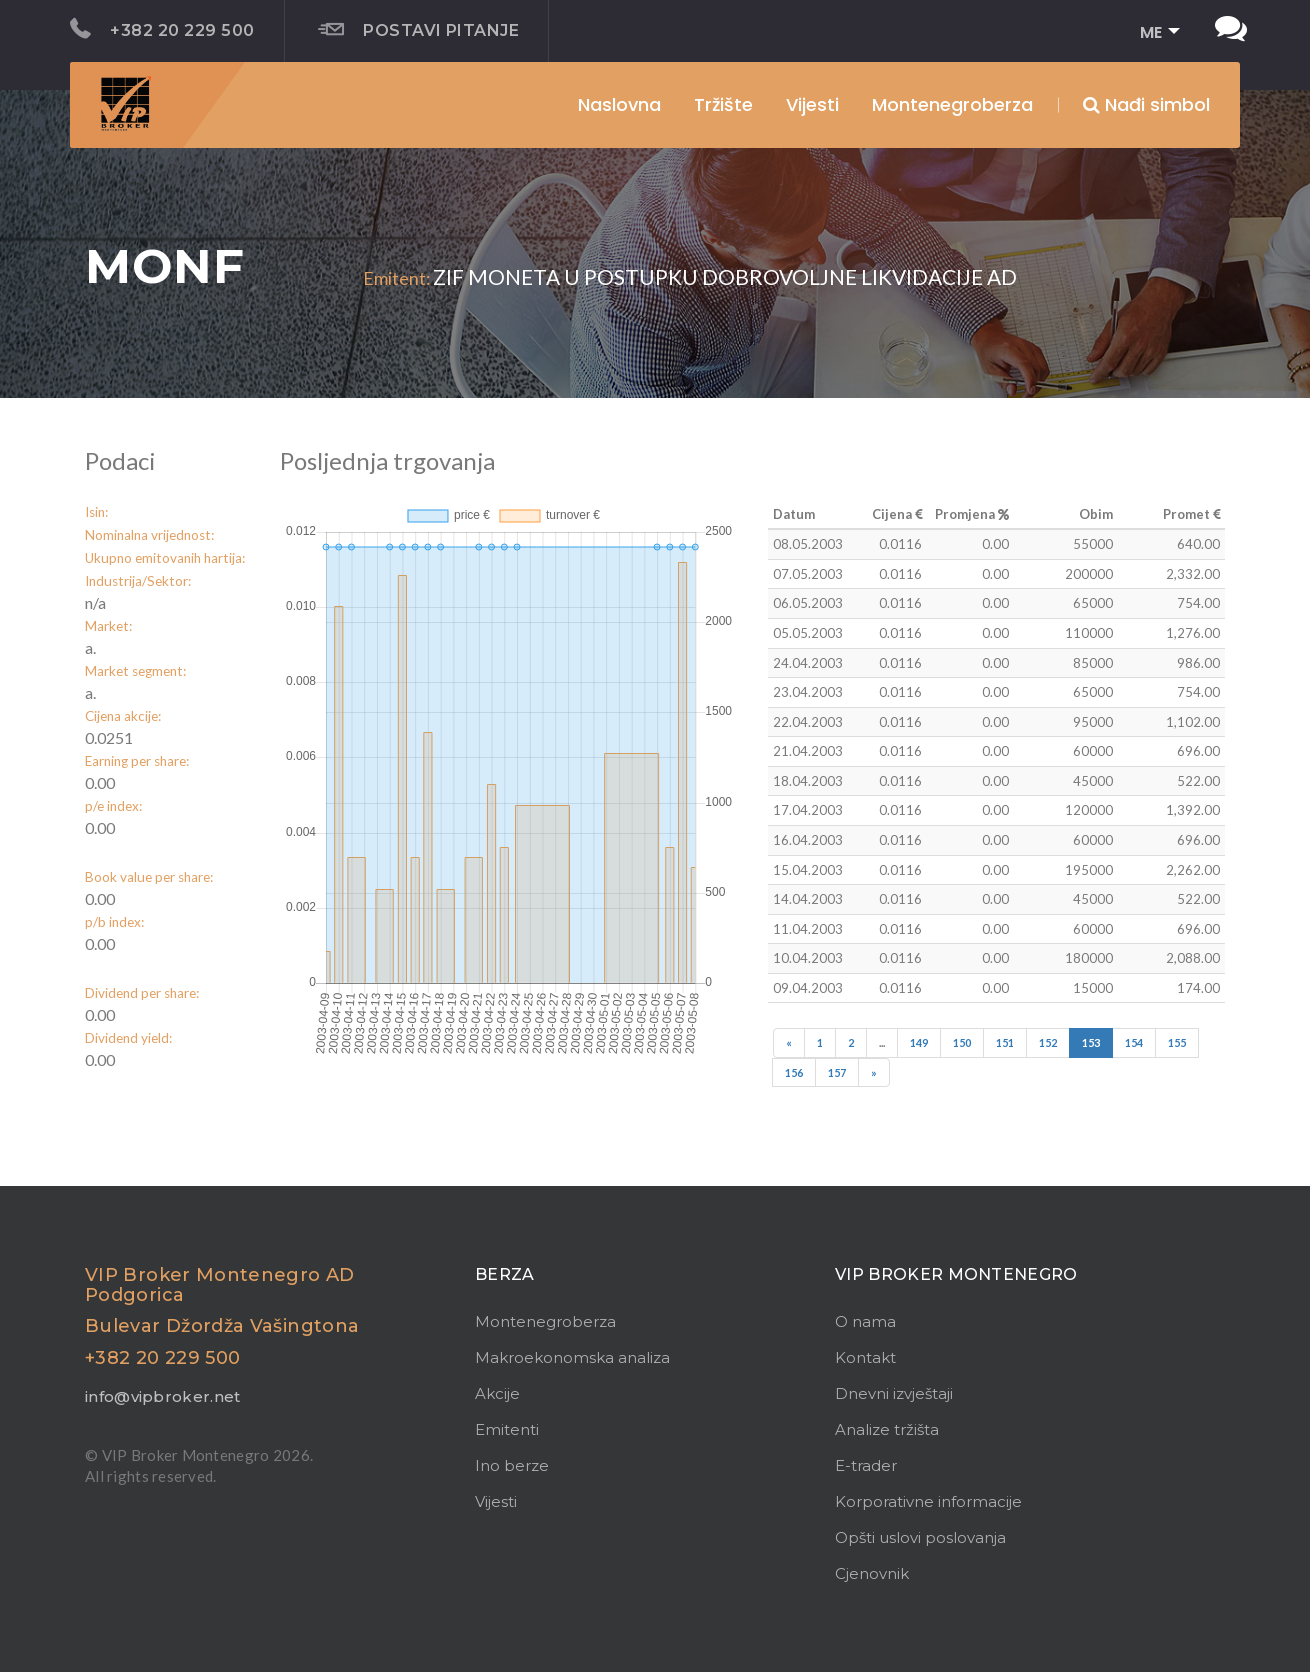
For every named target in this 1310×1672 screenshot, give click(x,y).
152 (1048, 1042)
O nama (865, 1321)
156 (794, 1072)
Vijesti (812, 104)
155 (1177, 1042)
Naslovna (619, 104)
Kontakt (865, 1357)
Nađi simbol (1146, 104)
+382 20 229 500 (162, 29)
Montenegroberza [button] (952, 104)
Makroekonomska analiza (572, 1357)
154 (1134, 1042)
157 (837, 1072)
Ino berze (512, 1465)
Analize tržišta (887, 1429)
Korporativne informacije (928, 1501)
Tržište (723, 104)
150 (962, 1042)
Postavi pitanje (419, 30)
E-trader (866, 1465)
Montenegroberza (545, 1321)
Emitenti (507, 1429)
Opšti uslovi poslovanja (920, 1537)
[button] (1153, 33)
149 (919, 1042)
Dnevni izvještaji (894, 1393)
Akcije (497, 1393)
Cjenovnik (872, 1573)
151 (1005, 1042)
